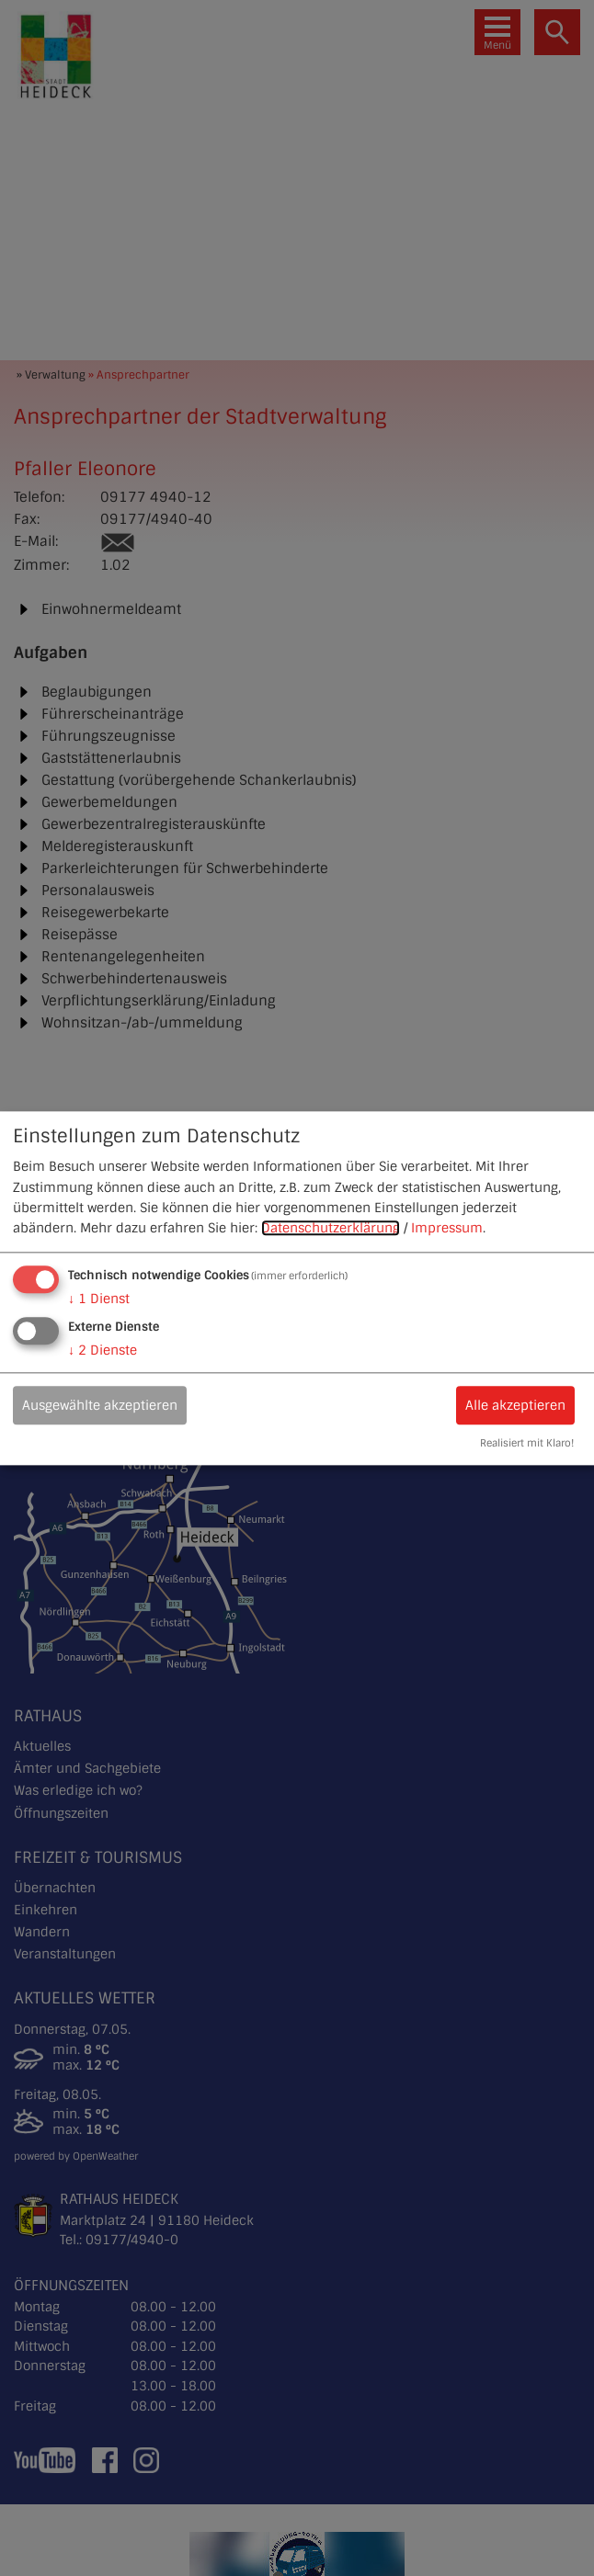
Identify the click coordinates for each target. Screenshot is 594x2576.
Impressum (447, 1228)
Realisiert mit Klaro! (527, 1442)
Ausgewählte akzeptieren (99, 1405)
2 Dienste (102, 1350)
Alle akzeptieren (515, 1405)
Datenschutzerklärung (330, 1228)
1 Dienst (99, 1298)
